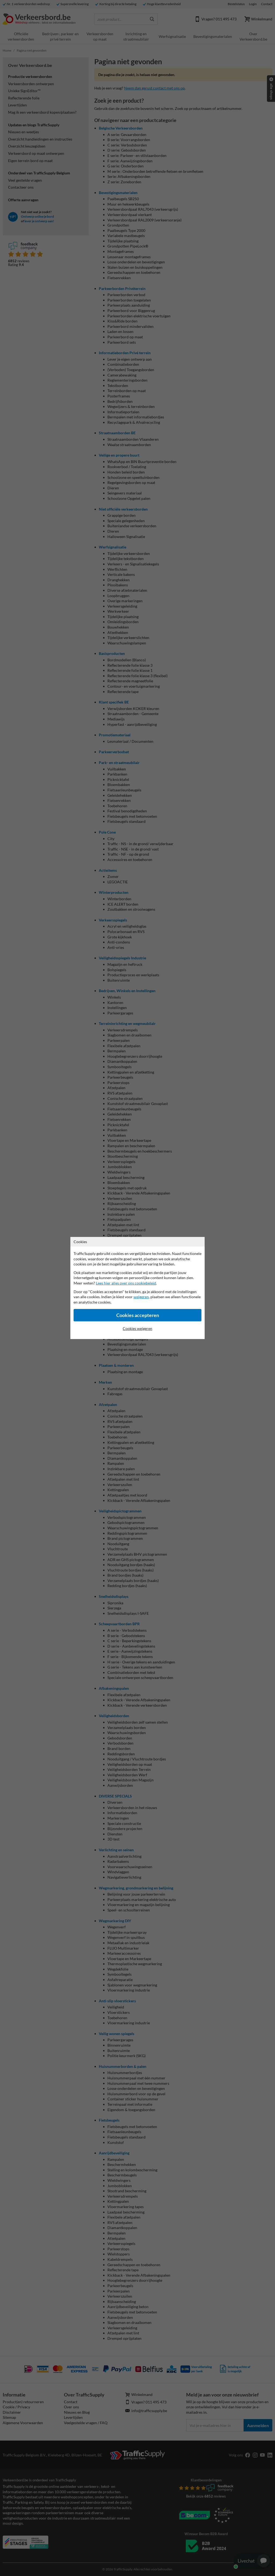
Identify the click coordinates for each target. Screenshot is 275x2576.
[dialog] (137, 1288)
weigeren (141, 1296)
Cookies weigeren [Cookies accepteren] (137, 1328)
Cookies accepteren (137, 1315)
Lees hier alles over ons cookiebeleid (126, 1283)
